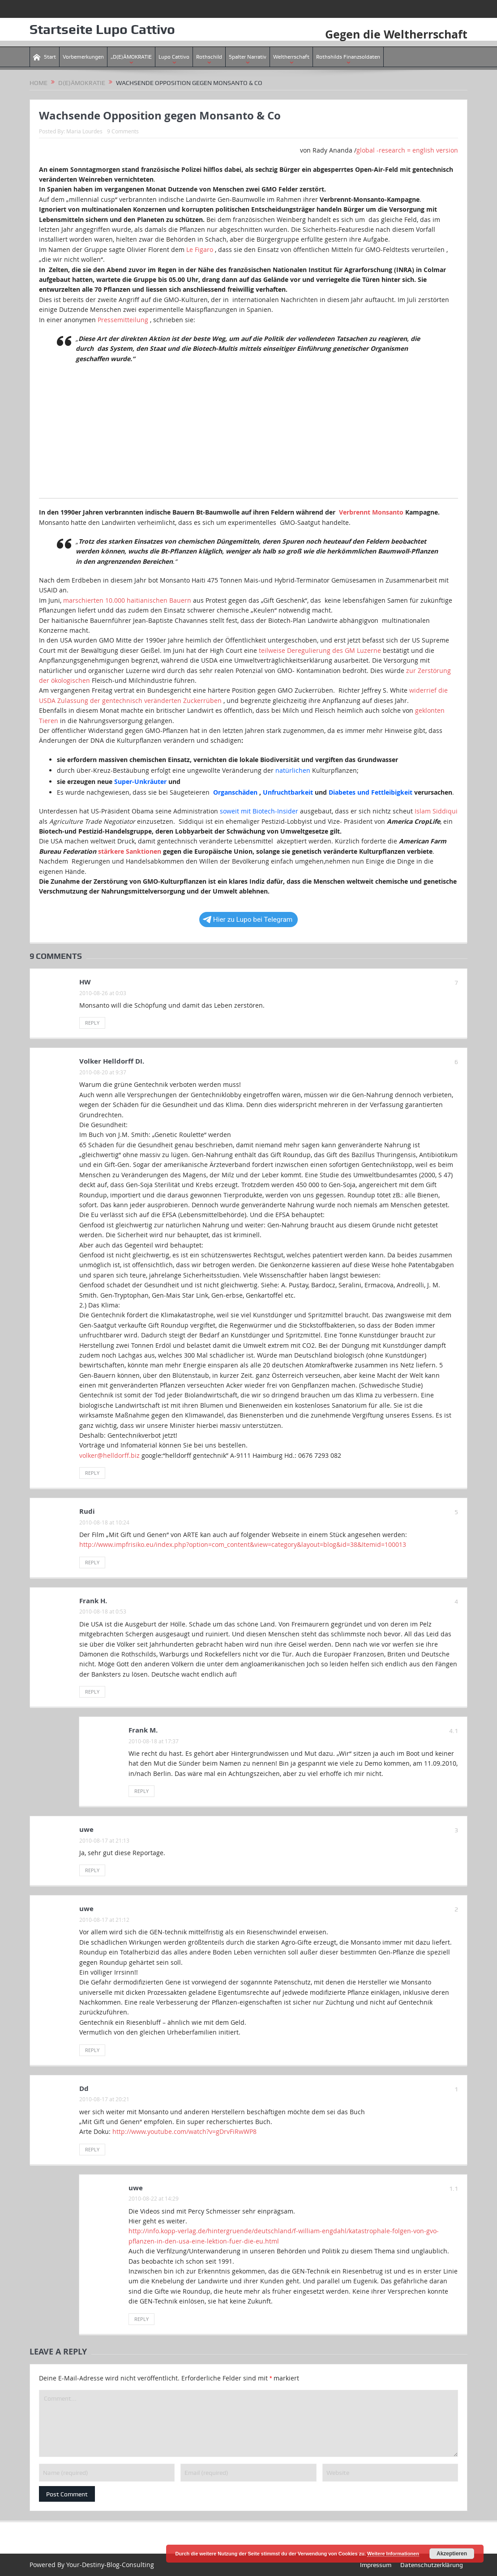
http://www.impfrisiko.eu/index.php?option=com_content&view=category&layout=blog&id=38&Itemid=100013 (242, 1544)
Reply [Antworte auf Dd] (92, 2149)
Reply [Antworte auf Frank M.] (141, 1791)
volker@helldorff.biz (109, 1455)
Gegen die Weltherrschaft (394, 34)
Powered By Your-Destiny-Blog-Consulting (92, 2564)
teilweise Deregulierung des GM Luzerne (320, 650)
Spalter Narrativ (247, 57)
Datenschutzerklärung (431, 2564)
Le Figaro (199, 249)
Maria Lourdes (84, 130)
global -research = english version (407, 150)
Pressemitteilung (123, 319)
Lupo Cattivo (174, 57)
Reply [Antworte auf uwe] (92, 1870)
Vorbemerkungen (83, 57)
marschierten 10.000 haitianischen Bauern (127, 600)
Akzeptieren (452, 2553)
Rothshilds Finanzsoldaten (348, 57)
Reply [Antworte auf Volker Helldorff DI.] (92, 1472)
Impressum (375, 2564)
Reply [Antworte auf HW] (92, 1022)
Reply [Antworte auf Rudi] (92, 1562)
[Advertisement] (248, 435)
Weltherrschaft (291, 57)
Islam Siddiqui (436, 811)
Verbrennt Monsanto (371, 512)
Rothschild (209, 57)
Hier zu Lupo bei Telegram (248, 919)
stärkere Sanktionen (129, 851)
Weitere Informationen (393, 2553)
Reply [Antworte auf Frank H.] (92, 1691)
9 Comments (123, 130)
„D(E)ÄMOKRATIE (131, 57)
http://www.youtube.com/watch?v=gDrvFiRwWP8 (184, 2131)
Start (44, 57)
